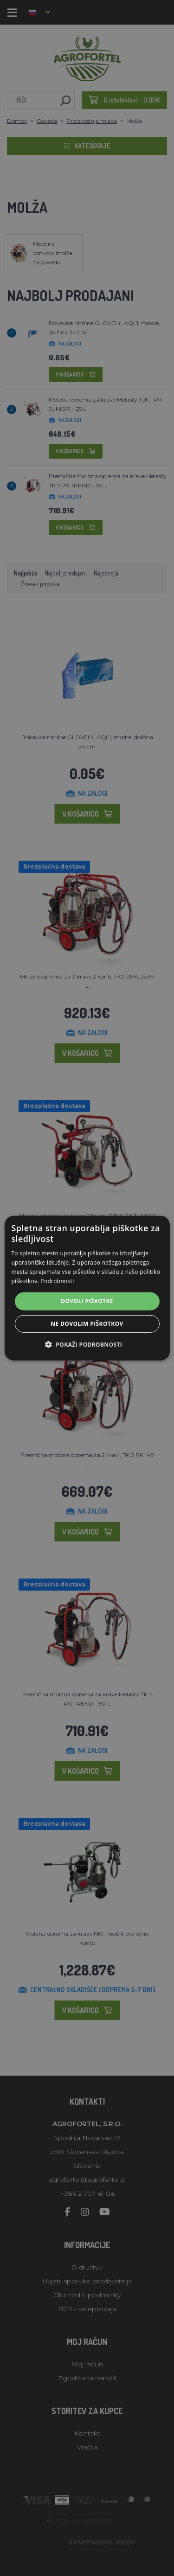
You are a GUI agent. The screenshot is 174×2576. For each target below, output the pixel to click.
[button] (87, 1344)
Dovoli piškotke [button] (87, 1301)
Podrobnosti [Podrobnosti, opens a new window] (57, 1281)
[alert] (87, 1288)
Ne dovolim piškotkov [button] (87, 1324)
